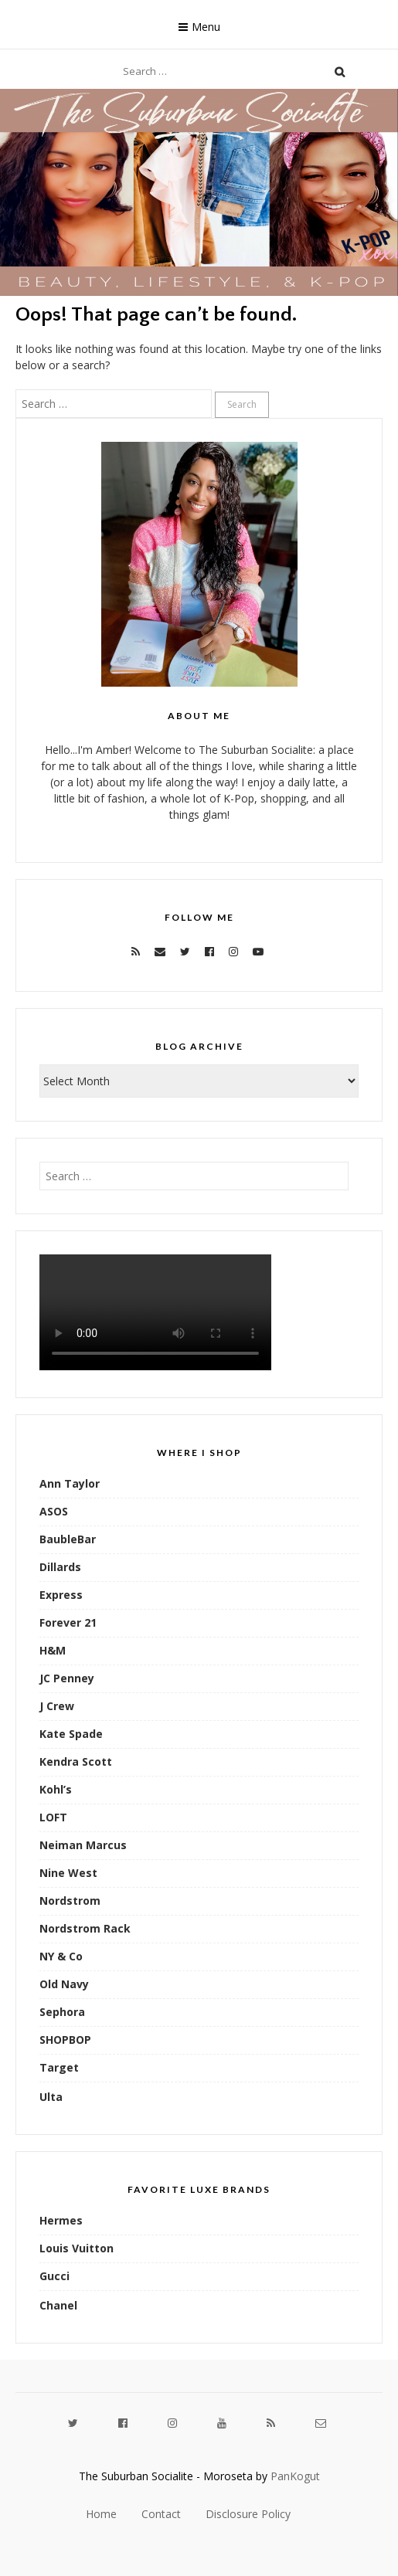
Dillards (60, 1567)
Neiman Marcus (83, 1845)
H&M (52, 1650)
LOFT (53, 1817)
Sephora (62, 2011)
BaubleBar (67, 1539)
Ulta (51, 2096)
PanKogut (295, 2476)
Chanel (58, 2305)
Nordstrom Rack (85, 1928)
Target (59, 2067)
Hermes (61, 2220)
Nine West (68, 1872)
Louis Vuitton (76, 2248)
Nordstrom (69, 1900)
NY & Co (61, 1956)
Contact (161, 2513)
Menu (206, 26)
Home (101, 2513)
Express (61, 1594)
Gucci (54, 2276)
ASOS (53, 1511)
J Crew (56, 1706)
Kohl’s (55, 1789)
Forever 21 (68, 1622)
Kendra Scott (75, 1761)
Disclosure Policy (248, 2513)
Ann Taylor (69, 1483)
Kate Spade (71, 1733)
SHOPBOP (65, 2039)
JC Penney (66, 1678)
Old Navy (64, 1984)
